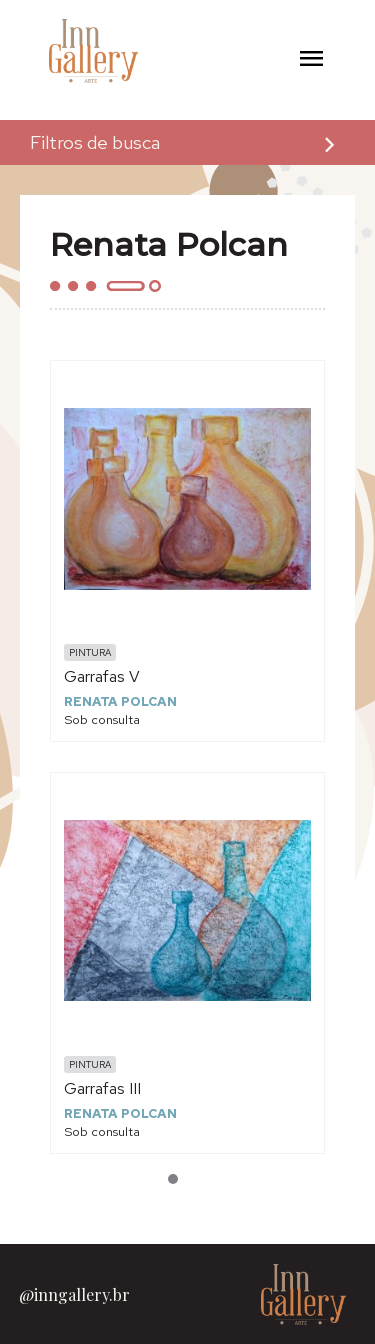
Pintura (90, 652)
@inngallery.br (74, 1294)
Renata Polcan (120, 701)
